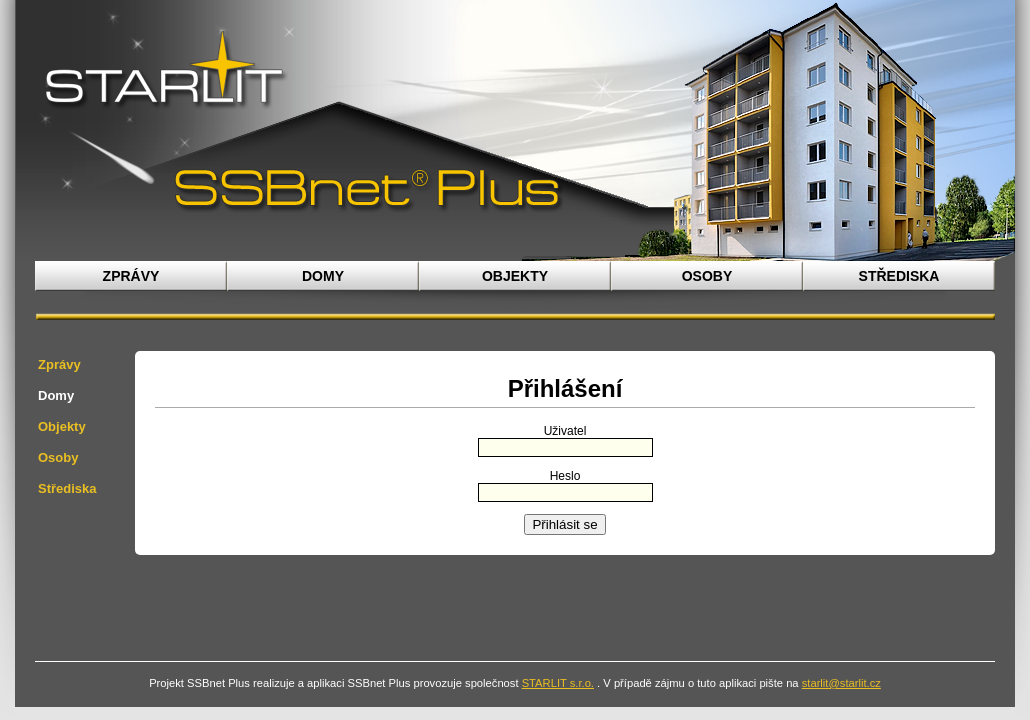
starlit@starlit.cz (841, 683)
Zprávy (131, 276)
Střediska (899, 276)
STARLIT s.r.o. (558, 683)
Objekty (515, 276)
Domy (323, 276)
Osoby (707, 276)
